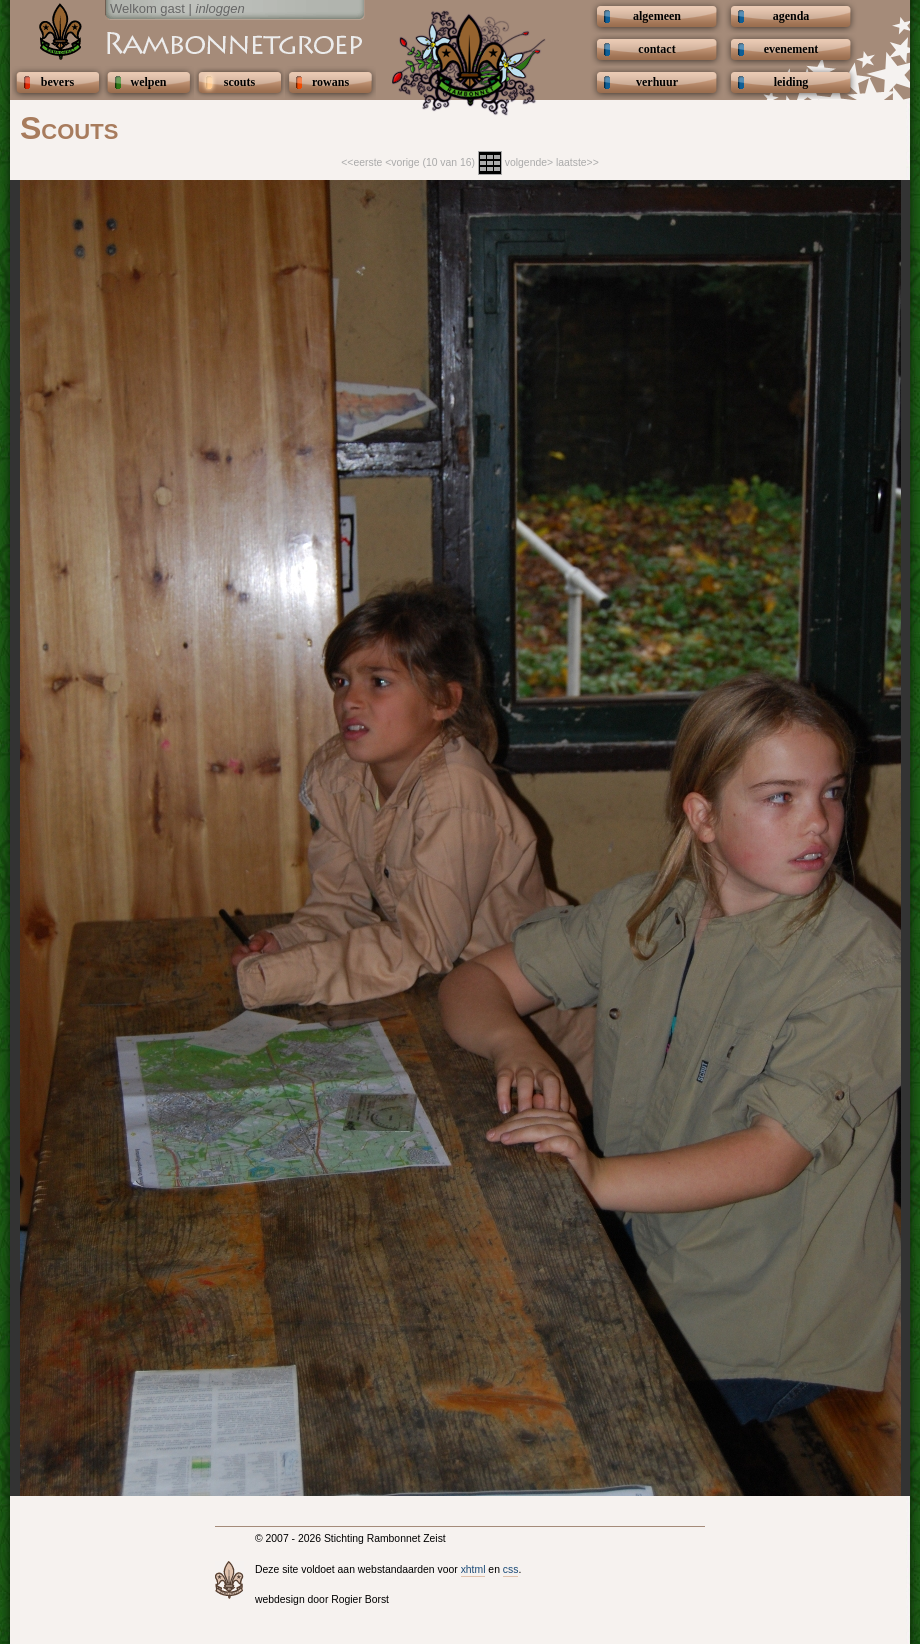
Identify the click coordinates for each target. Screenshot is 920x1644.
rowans (330, 82)
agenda (791, 16)
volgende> (529, 162)
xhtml (473, 1569)
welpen (149, 82)
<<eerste (361, 162)
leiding (791, 82)
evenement (791, 49)
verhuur (657, 82)
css (511, 1569)
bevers (57, 82)
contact (656, 49)
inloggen (220, 8)
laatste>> (577, 162)
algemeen (657, 16)
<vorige (402, 162)
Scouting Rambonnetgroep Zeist (185, 42)
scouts (239, 82)
